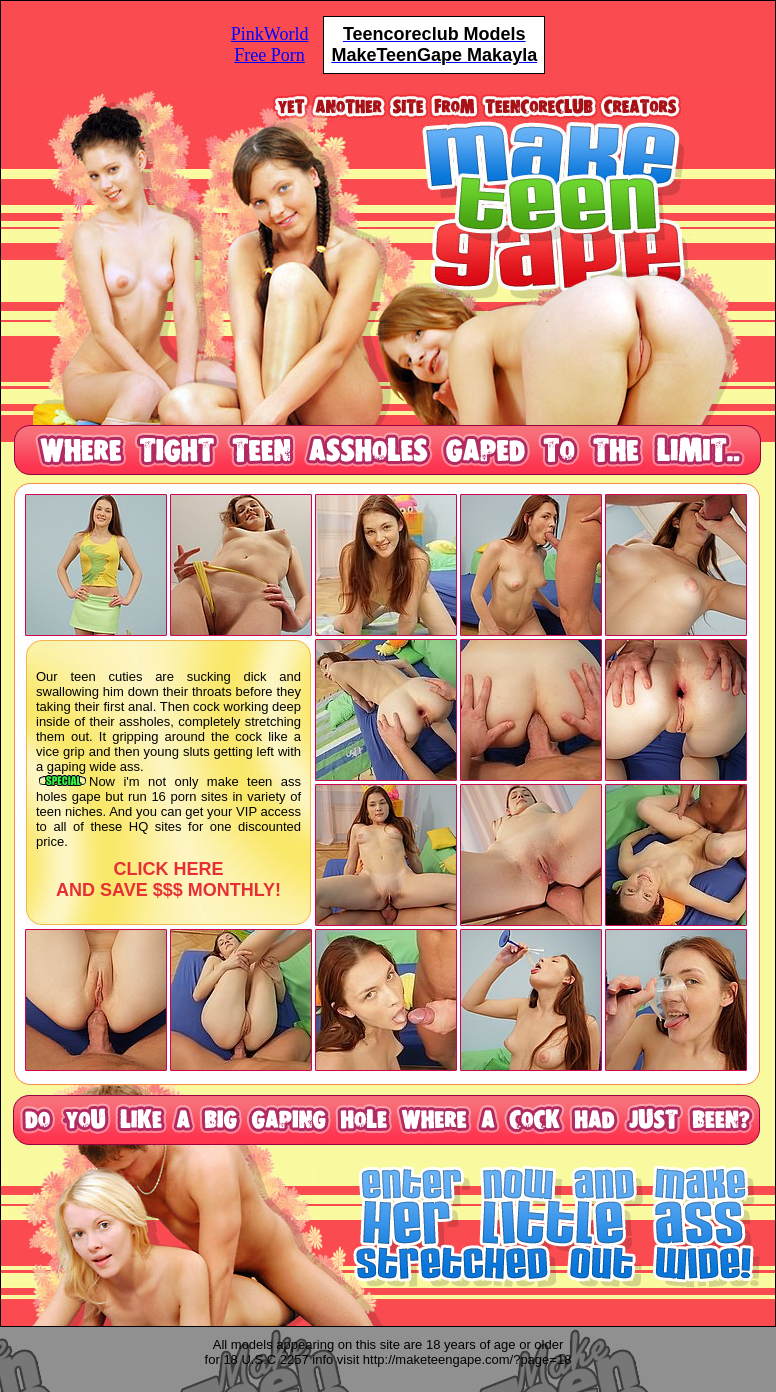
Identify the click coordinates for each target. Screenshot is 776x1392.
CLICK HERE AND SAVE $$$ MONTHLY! (168, 879)
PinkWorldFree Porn (270, 44)
